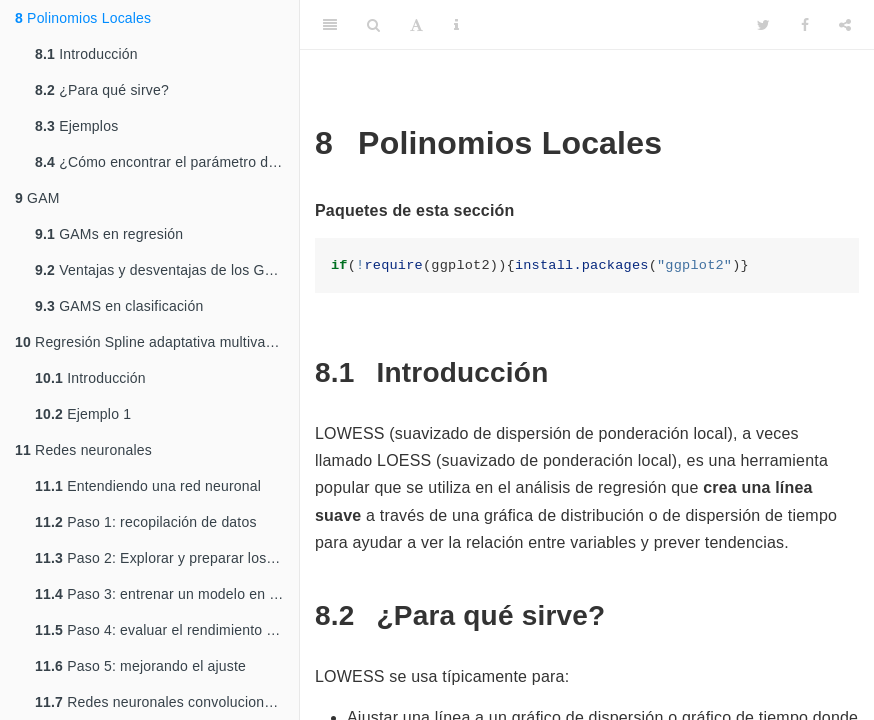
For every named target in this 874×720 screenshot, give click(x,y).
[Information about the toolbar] (456, 25)
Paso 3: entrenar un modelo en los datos (167, 594)
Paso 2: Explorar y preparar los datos (167, 558)
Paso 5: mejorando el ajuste (140, 666)
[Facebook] (805, 25)
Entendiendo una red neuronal (148, 486)
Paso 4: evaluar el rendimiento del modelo (167, 630)
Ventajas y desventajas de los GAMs (164, 270)
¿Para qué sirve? (102, 90)
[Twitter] (763, 25)
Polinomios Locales (83, 18)
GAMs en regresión (109, 234)
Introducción (86, 54)
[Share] (845, 25)
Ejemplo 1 (83, 414)
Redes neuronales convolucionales (163, 702)
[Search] (373, 25)
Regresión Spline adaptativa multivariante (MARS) (157, 342)
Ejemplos (76, 126)
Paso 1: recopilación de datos (146, 522)
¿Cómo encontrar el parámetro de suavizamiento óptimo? (167, 162)
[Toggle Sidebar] (330, 25)
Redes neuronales (83, 450)
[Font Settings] (416, 25)
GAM (37, 198)
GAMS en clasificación (119, 306)
